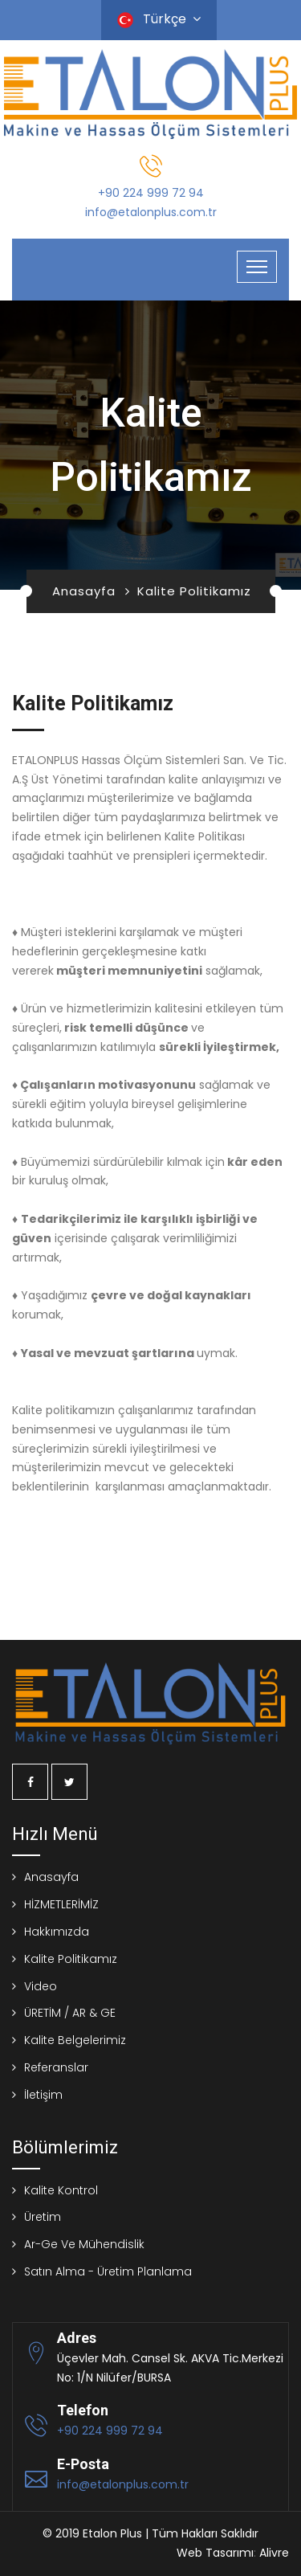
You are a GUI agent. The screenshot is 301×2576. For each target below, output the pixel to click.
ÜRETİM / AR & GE (70, 2013)
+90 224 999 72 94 (151, 193)
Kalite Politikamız (70, 1959)
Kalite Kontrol (61, 2190)
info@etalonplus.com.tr (151, 212)
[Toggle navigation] (257, 267)
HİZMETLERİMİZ (61, 1904)
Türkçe (159, 19)
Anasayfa (84, 591)
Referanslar (56, 2067)
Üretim (42, 2217)
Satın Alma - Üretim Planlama (108, 2271)
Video (40, 1986)
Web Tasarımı (215, 2553)
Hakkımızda (56, 1932)
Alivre (274, 2553)
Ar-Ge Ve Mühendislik (84, 2244)
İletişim (43, 2095)
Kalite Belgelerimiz (75, 2040)
